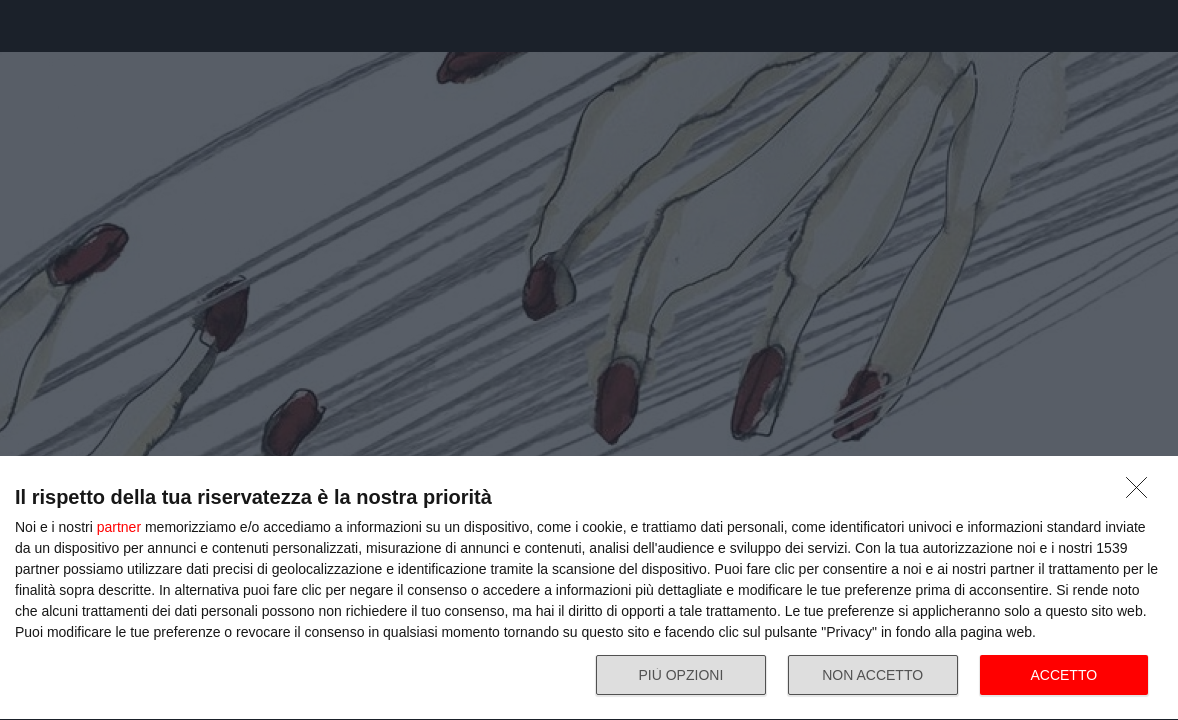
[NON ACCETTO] (1142, 493)
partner (119, 527)
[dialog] (589, 588)
